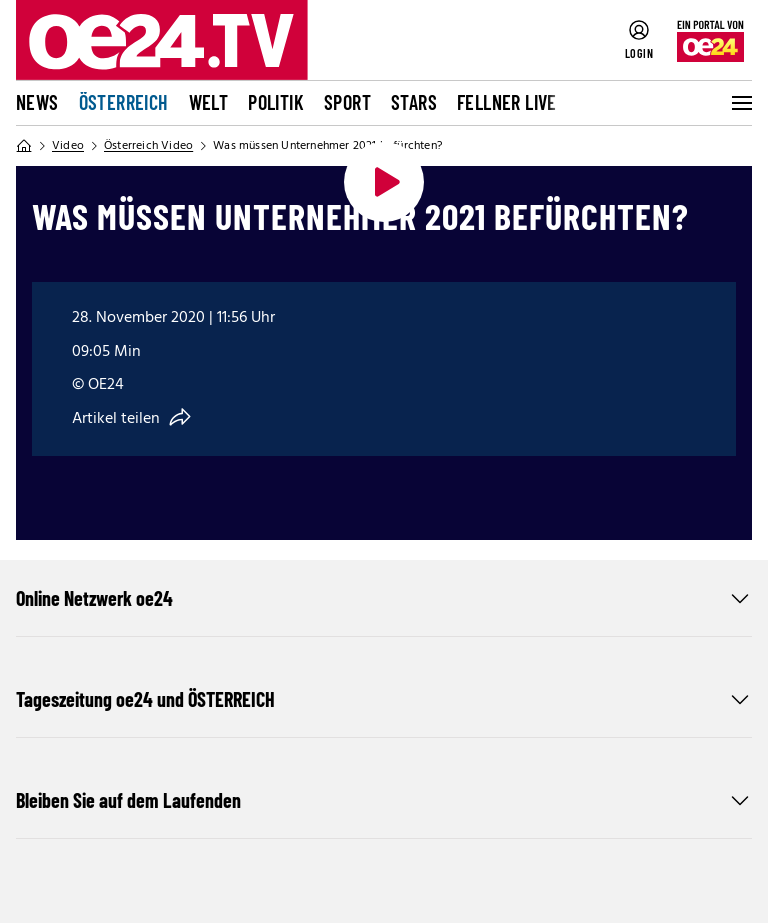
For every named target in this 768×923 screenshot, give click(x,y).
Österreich (124, 102)
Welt (209, 102)
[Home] (24, 146)
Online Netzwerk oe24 (384, 598)
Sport (347, 102)
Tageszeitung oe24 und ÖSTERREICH (384, 699)
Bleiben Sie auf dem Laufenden (384, 800)
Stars (414, 102)
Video (68, 146)
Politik (276, 102)
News (37, 102)
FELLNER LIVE (507, 102)
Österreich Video (148, 146)
